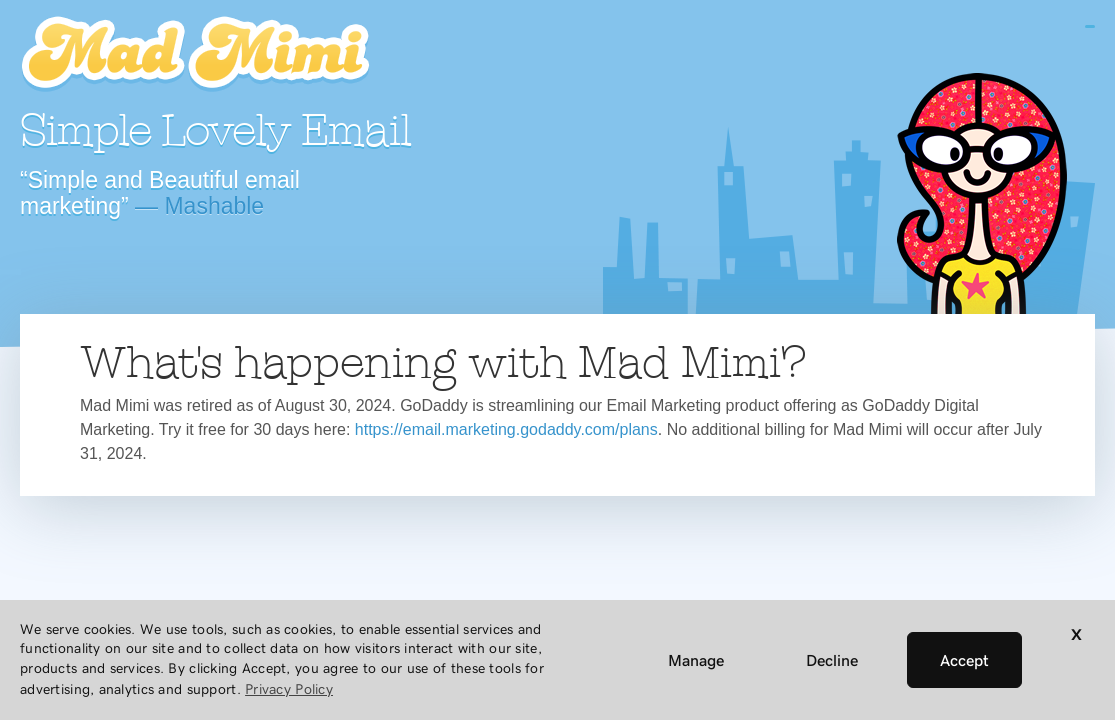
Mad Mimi (195, 55)
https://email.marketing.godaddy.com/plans (506, 429)
